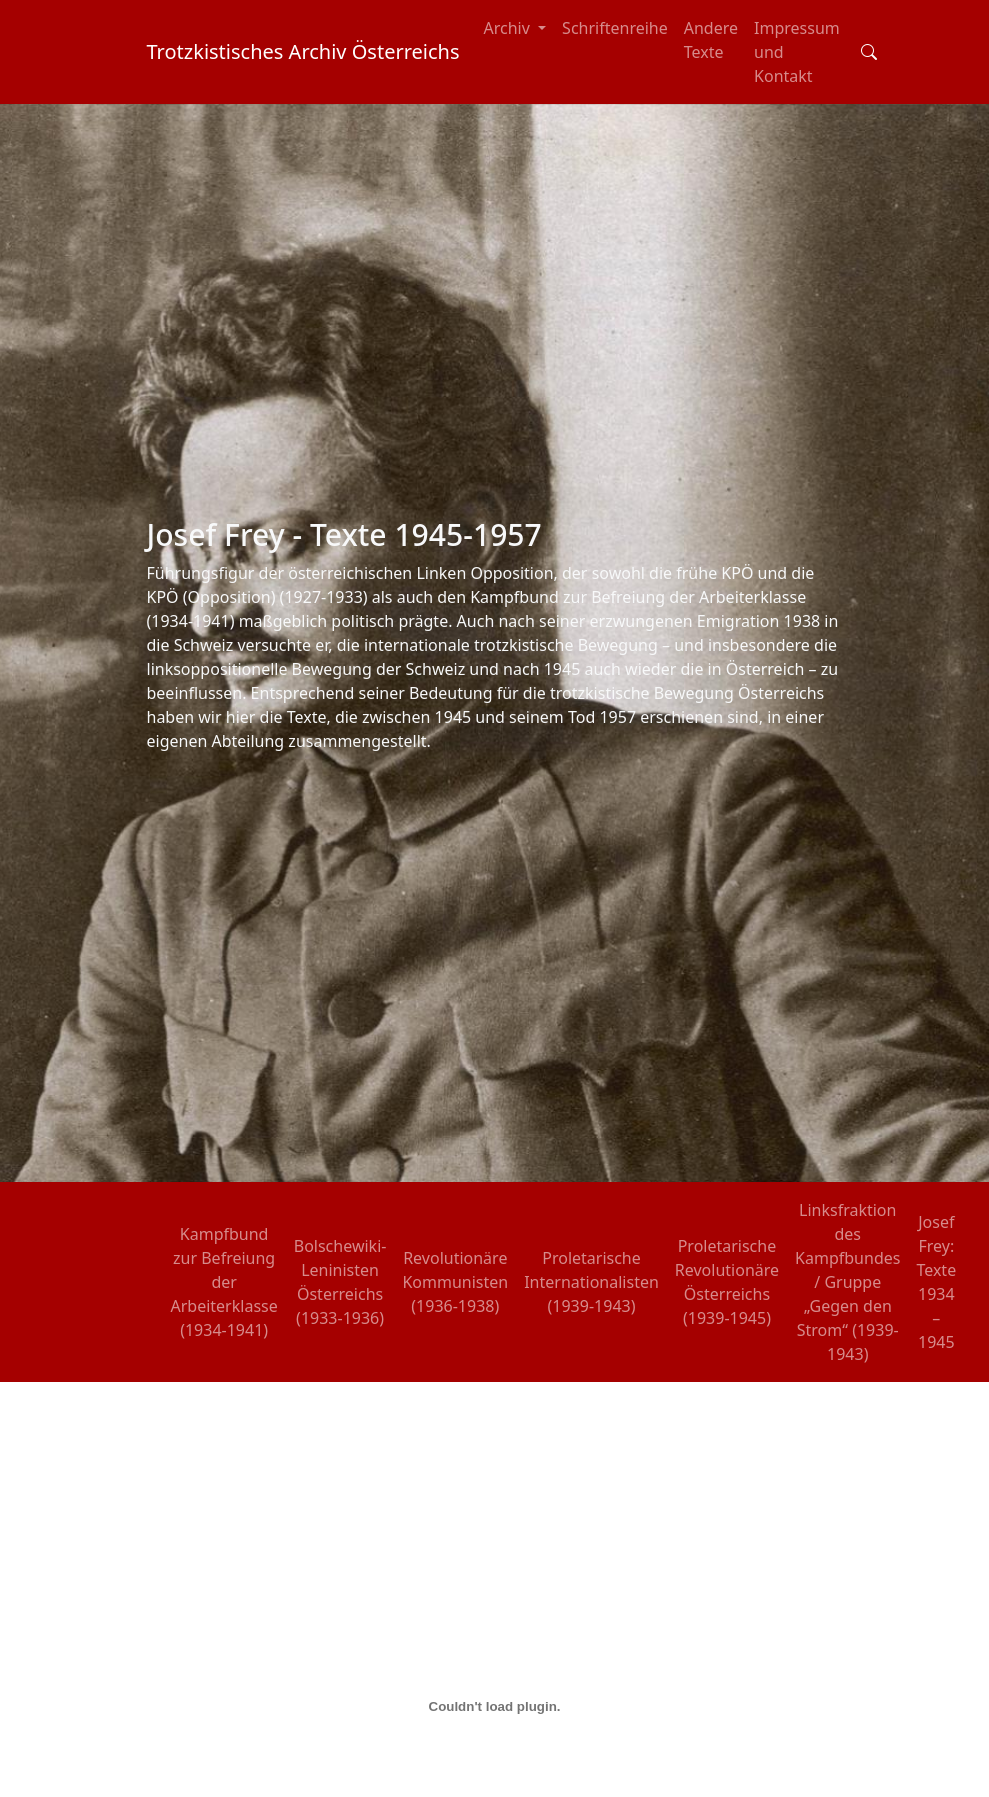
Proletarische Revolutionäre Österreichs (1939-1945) (727, 1282)
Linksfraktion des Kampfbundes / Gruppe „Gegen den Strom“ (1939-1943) (847, 1282)
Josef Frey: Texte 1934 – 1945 (936, 1282)
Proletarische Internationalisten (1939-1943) (591, 1282)
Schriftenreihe (615, 28)
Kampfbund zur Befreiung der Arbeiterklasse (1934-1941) (224, 1282)
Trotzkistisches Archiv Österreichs (303, 51)
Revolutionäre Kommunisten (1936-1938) (455, 1282)
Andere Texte (711, 40)
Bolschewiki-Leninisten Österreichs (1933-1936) (340, 1282)
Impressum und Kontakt (797, 52)
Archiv (509, 28)
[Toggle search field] (869, 52)
